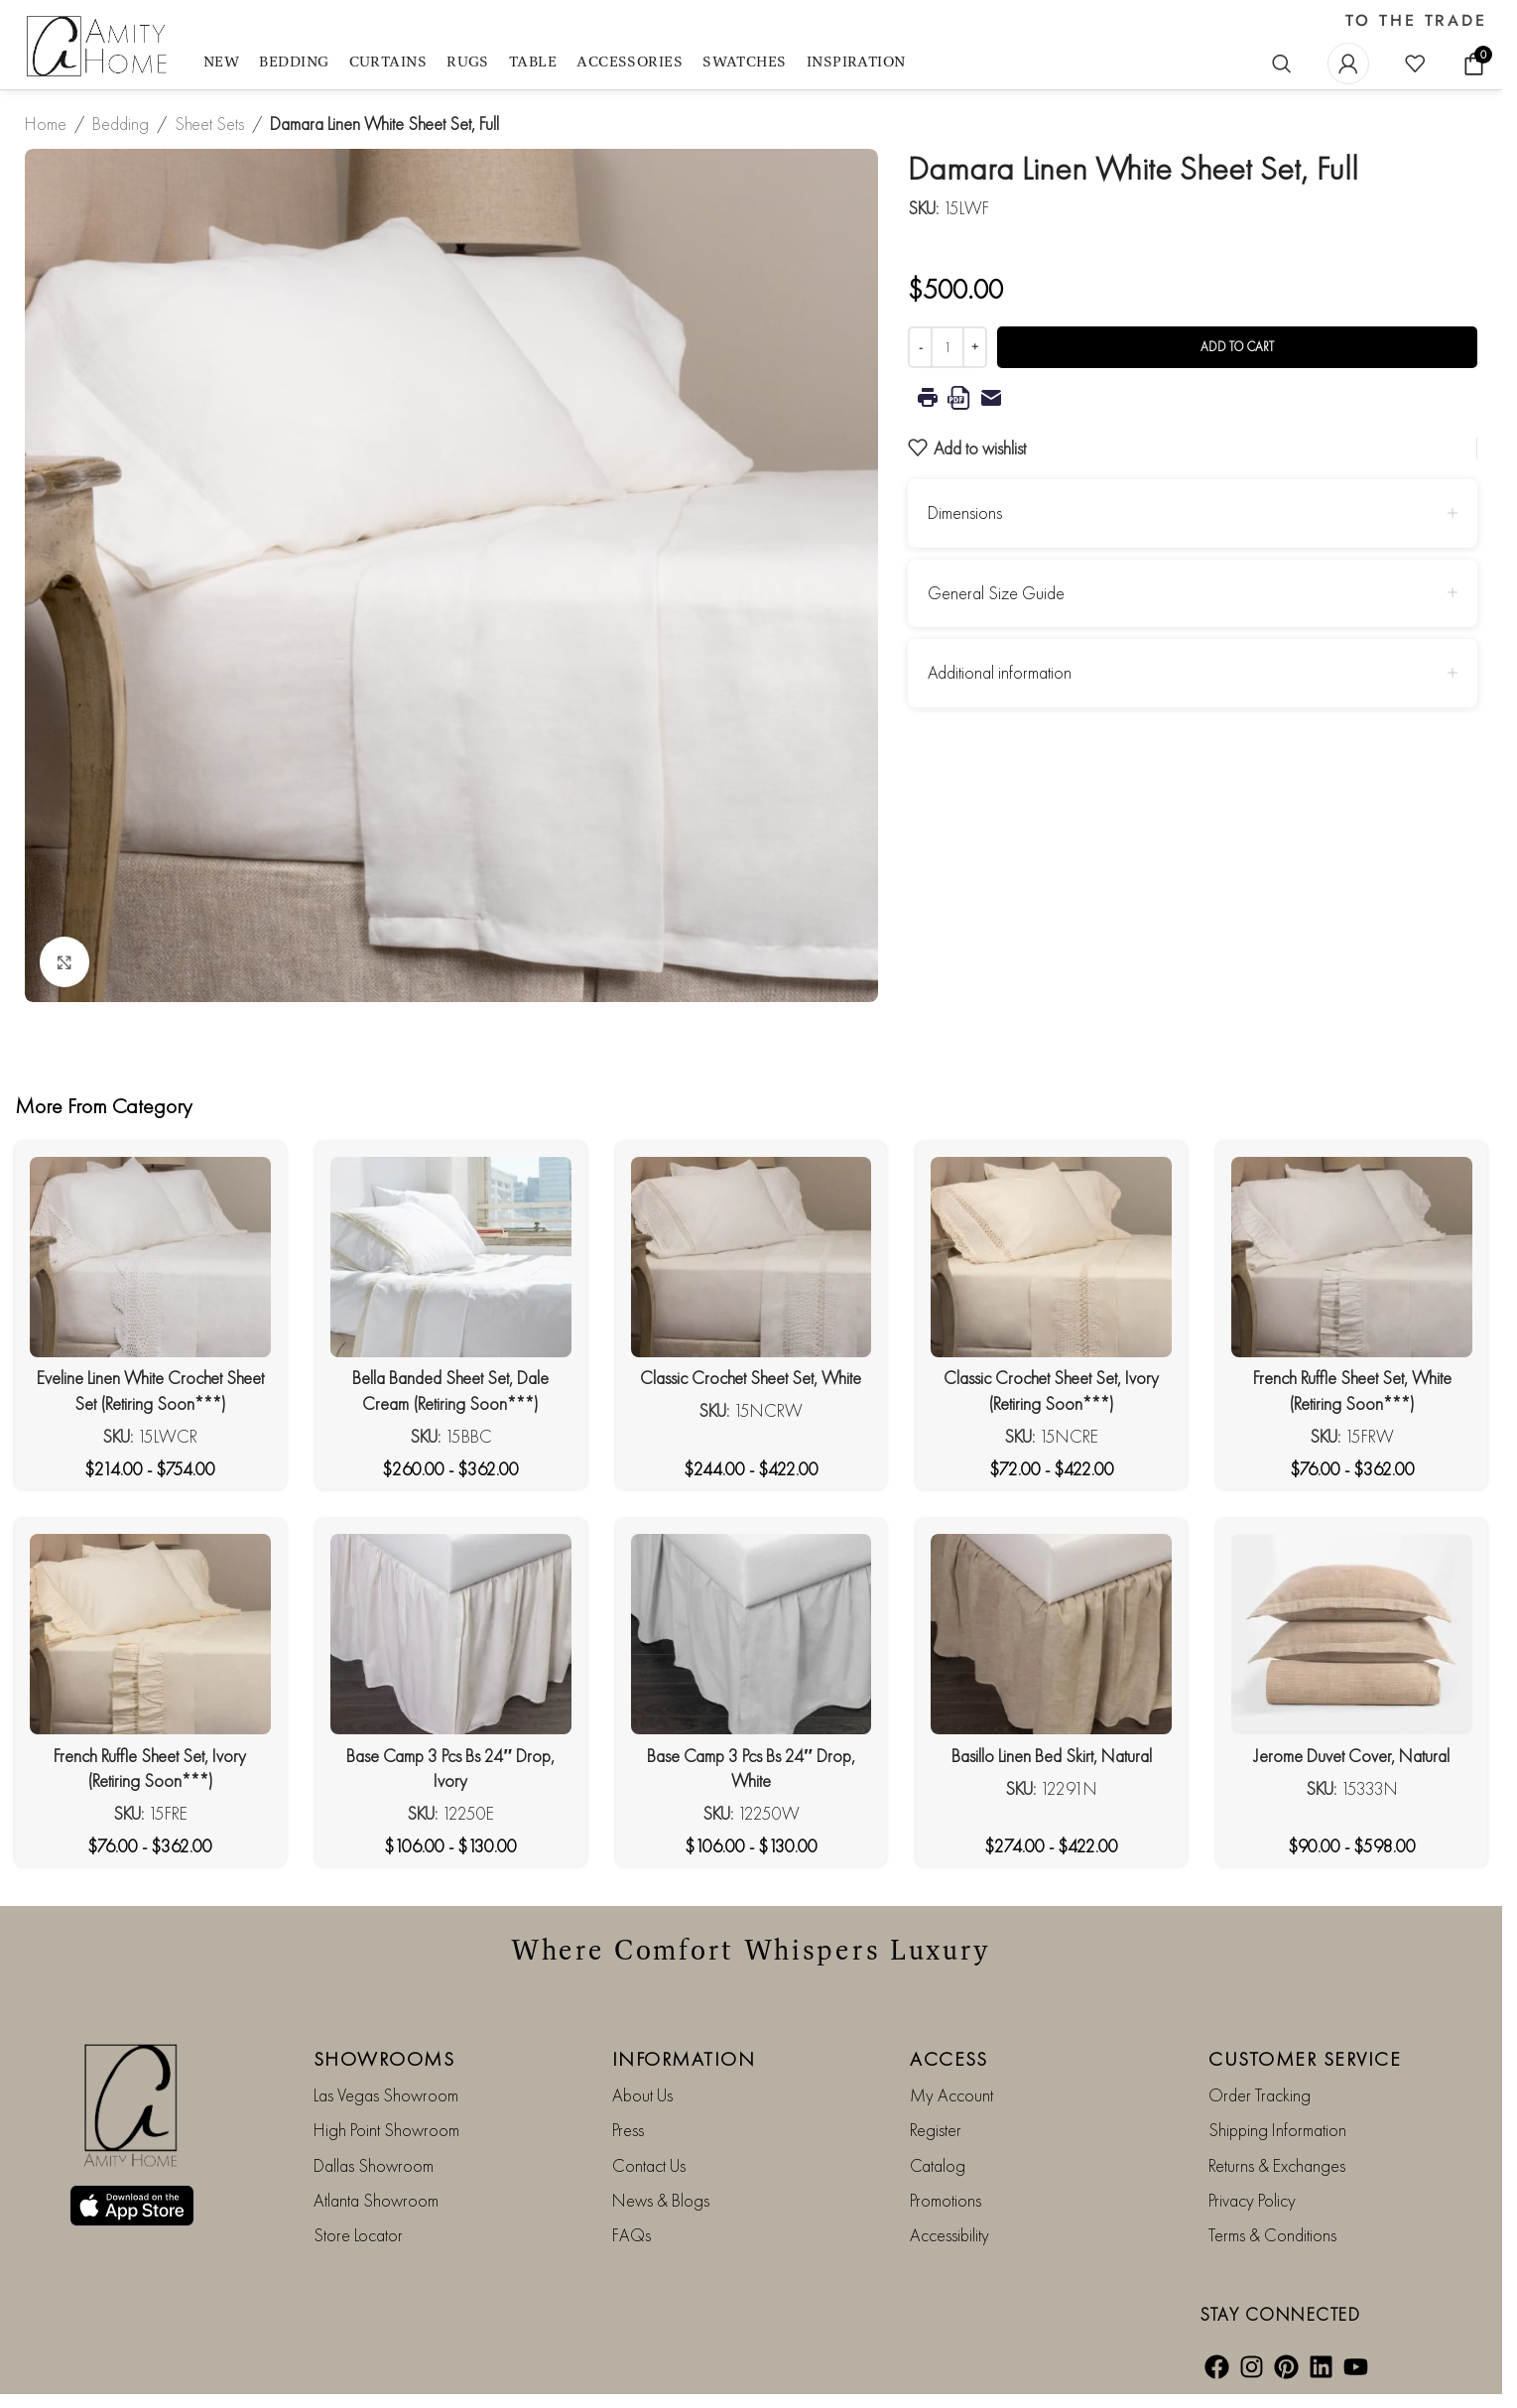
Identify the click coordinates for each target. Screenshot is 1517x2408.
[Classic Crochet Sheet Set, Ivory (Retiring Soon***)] (1051, 1257)
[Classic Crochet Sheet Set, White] (751, 1257)
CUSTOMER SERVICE (1304, 2059)
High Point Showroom (386, 2129)
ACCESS (948, 2059)
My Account (951, 2095)
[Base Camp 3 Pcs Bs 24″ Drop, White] (751, 1634)
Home (45, 123)
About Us (642, 2095)
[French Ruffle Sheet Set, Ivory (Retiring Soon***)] (150, 1634)
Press (628, 2129)
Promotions (945, 2200)
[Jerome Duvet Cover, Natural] (1351, 1634)
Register (935, 2129)
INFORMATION (684, 2059)
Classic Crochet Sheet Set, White (750, 1377)
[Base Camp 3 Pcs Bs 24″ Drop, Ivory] (450, 1634)
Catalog (937, 2165)
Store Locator (358, 2234)
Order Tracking (1259, 2095)
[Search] (1282, 63)
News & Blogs (660, 2200)
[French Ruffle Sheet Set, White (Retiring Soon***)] (1351, 1257)
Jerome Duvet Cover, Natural (1352, 1755)
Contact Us (649, 2165)
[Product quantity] (947, 347)
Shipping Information (1277, 2129)
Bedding (120, 123)
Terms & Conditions (1272, 2234)
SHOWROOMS (384, 2059)
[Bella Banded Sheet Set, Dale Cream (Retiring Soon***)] (450, 1257)
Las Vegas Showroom (386, 2095)
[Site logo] (99, 47)
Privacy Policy (1252, 2200)
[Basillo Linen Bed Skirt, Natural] (1051, 1634)
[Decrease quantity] (920, 347)
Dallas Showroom (374, 2165)
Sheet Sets (209, 123)
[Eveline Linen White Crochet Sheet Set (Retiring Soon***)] (150, 1257)
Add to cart (1237, 346)
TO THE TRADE (1416, 21)
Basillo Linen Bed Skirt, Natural (1051, 1755)
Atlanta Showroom (376, 2200)
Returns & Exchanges (1276, 2165)
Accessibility (949, 2234)
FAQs (631, 2234)
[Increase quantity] (974, 347)
